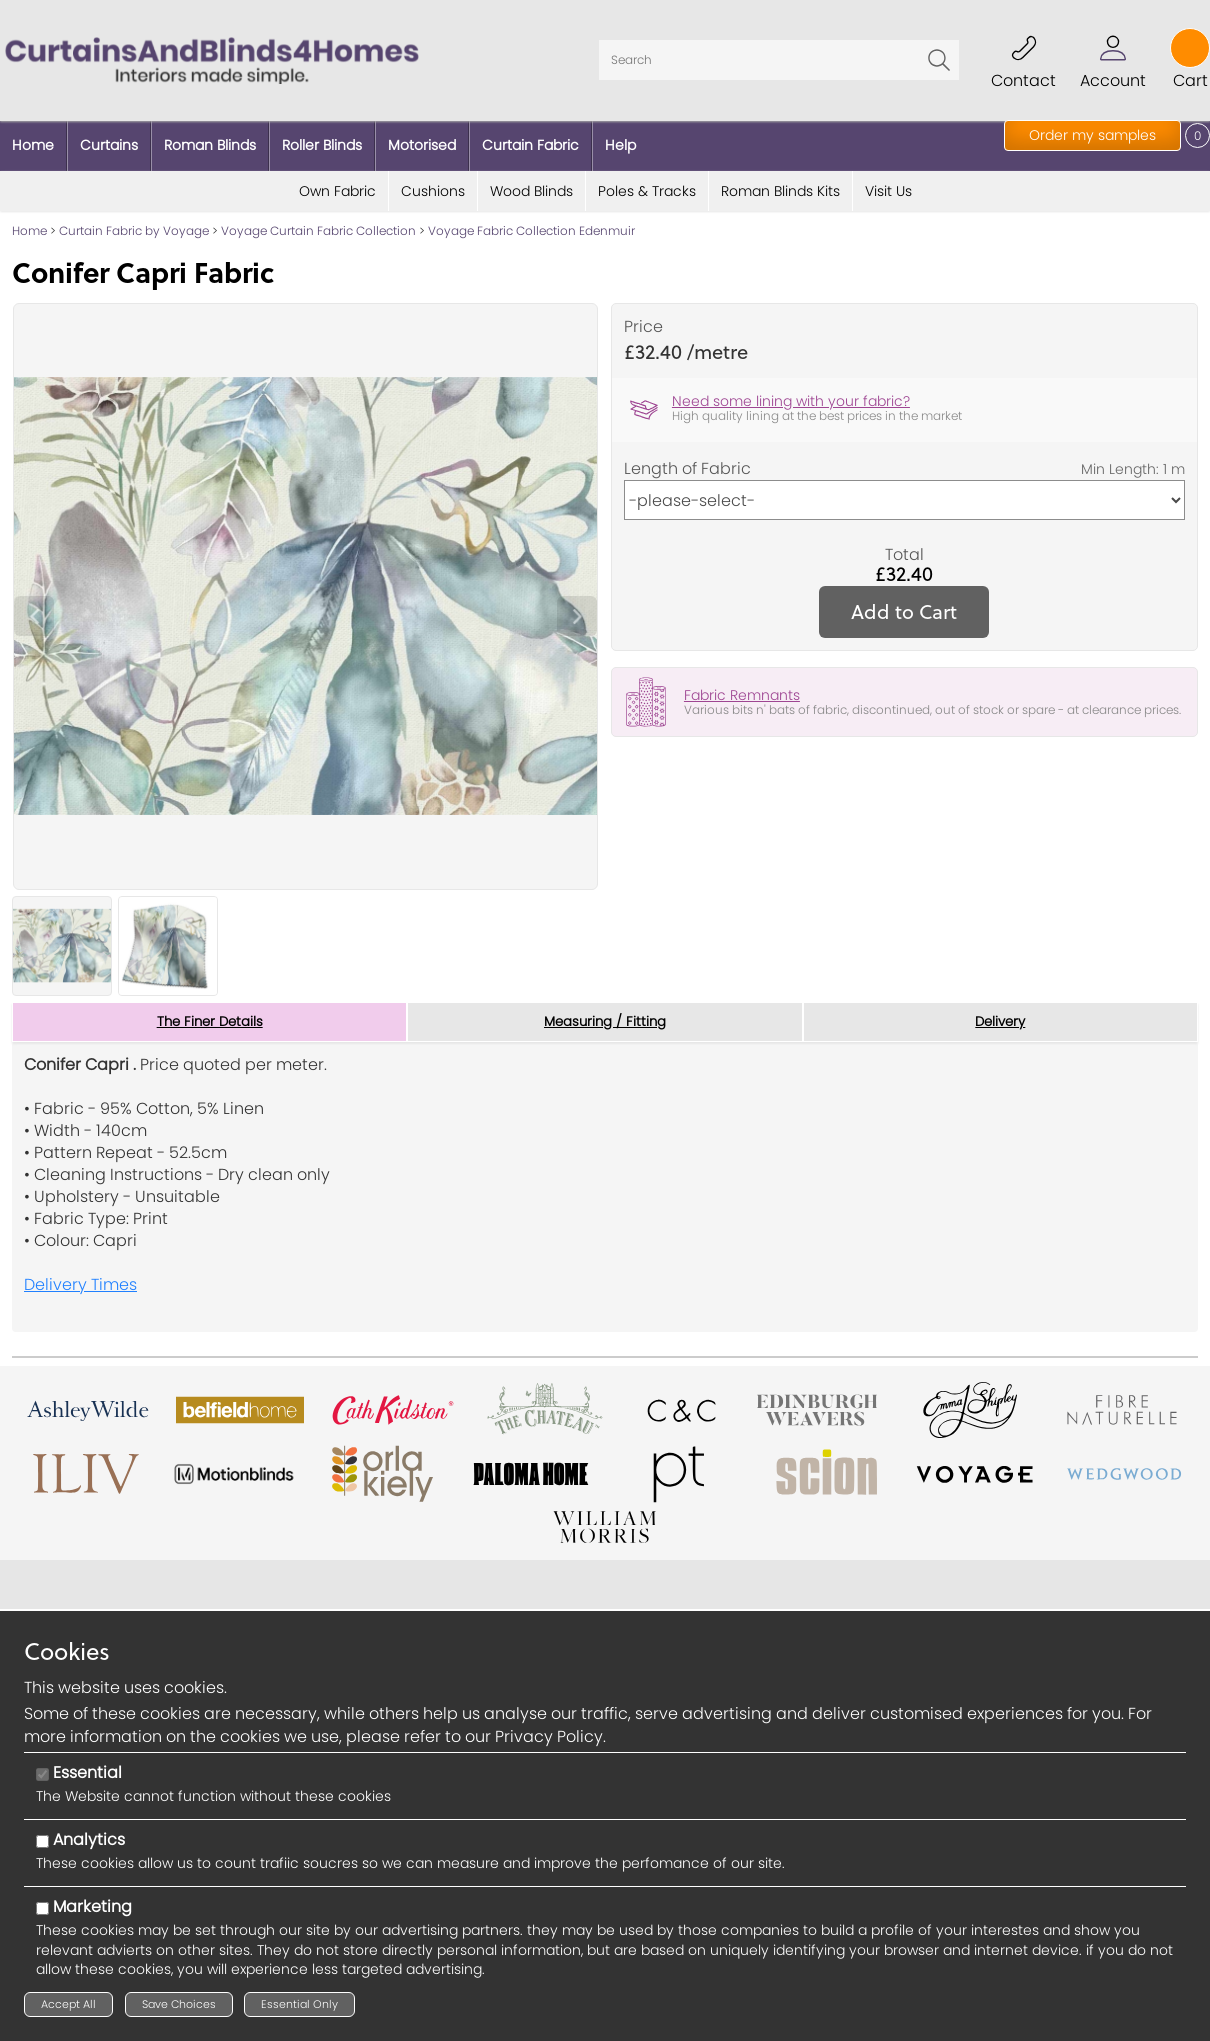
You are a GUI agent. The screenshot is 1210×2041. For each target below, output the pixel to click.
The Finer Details (210, 1011)
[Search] (779, 55)
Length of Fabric (687, 458)
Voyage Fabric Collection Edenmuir (531, 219)
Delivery (1000, 1011)
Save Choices (179, 2004)
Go (939, 55)
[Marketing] (42, 1908)
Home (29, 219)
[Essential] (42, 1774)
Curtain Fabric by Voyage (134, 219)
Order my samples (1092, 135)
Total (904, 544)
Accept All (68, 2004)
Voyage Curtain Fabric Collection (318, 219)
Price (643, 316)
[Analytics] (42, 1841)
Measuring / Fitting (604, 1011)
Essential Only (299, 2004)
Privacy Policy (549, 1736)
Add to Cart (904, 600)
